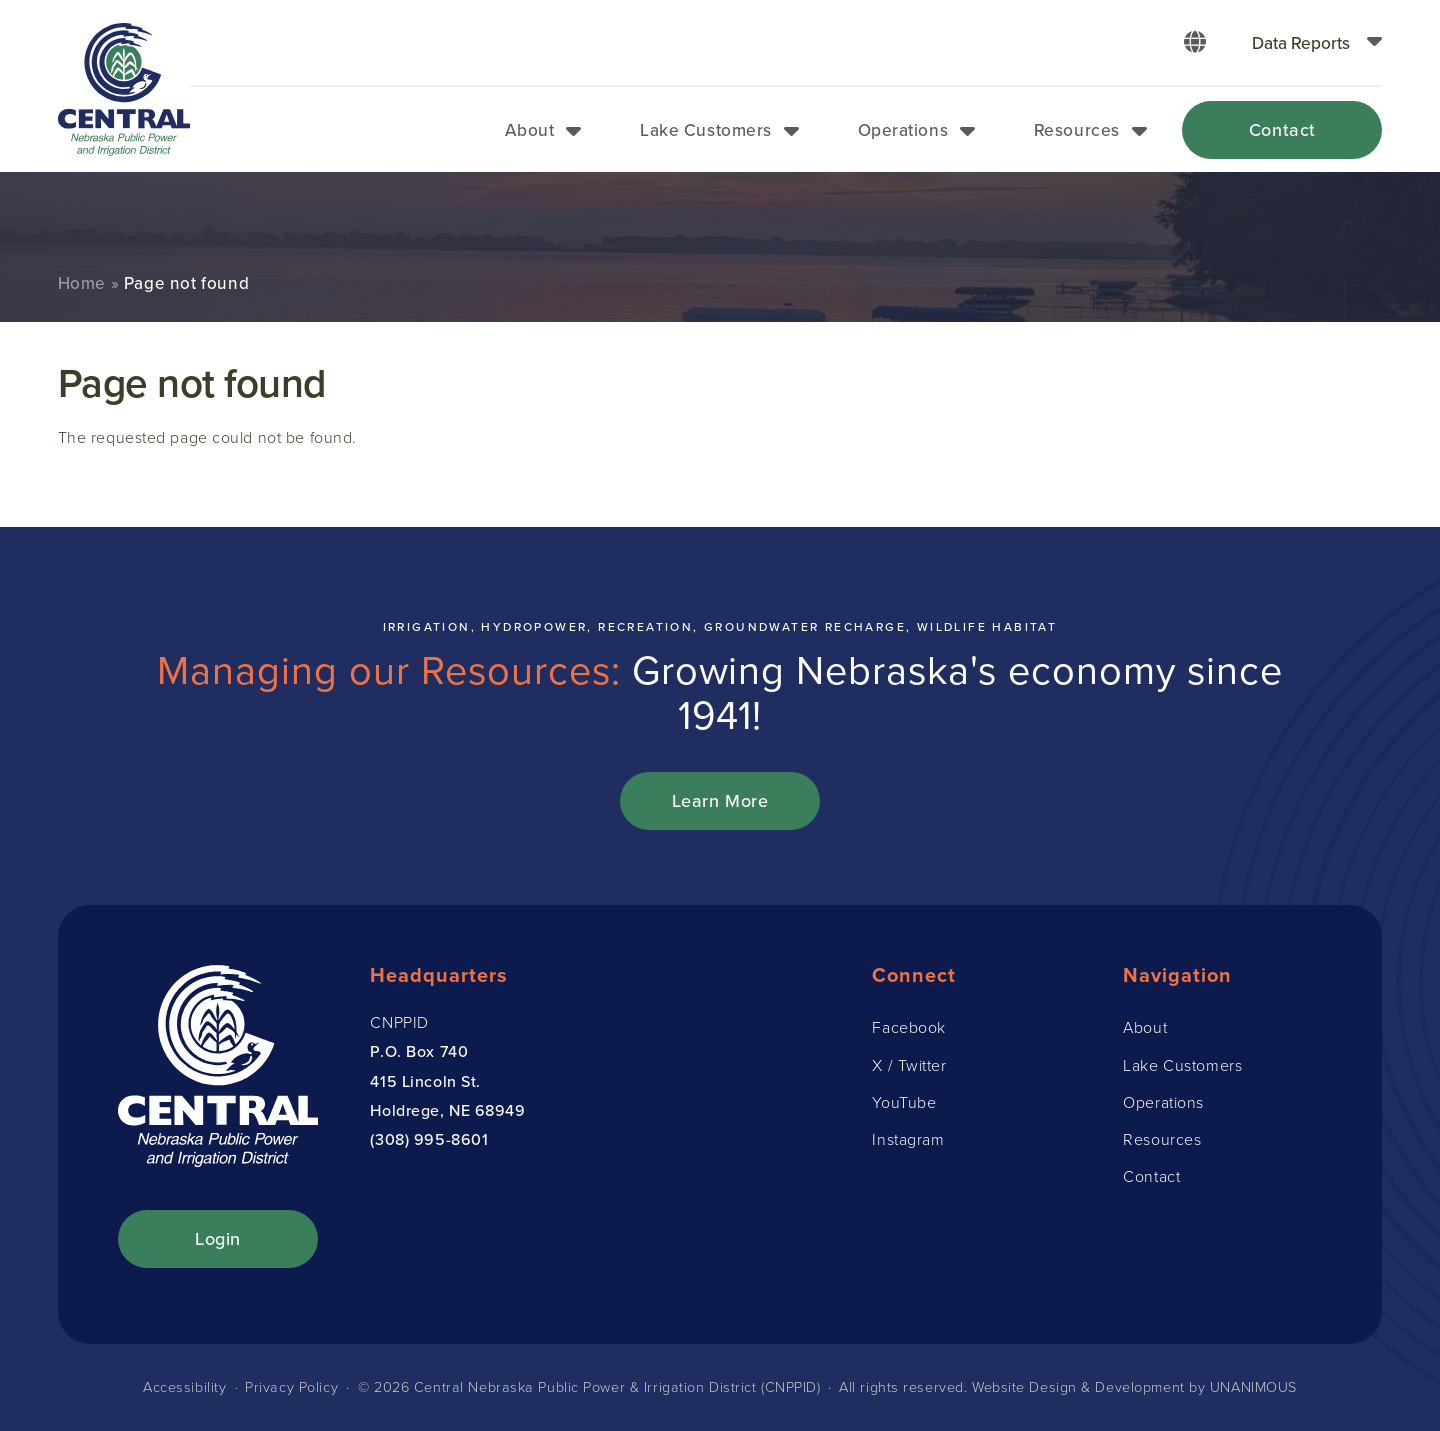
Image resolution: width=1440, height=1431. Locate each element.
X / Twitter (909, 1065)
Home (82, 283)
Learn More (720, 800)
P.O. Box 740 (419, 1051)
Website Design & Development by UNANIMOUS (1134, 1387)
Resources (1077, 129)
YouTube (904, 1102)
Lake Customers (706, 129)
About (530, 129)
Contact (1282, 129)
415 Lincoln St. (425, 1081)
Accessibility (184, 1387)
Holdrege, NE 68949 (447, 1110)
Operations (903, 129)
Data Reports (1301, 42)
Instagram (908, 1139)
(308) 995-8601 (429, 1139)
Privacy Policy (291, 1387)
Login (218, 1238)
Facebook (908, 1027)
